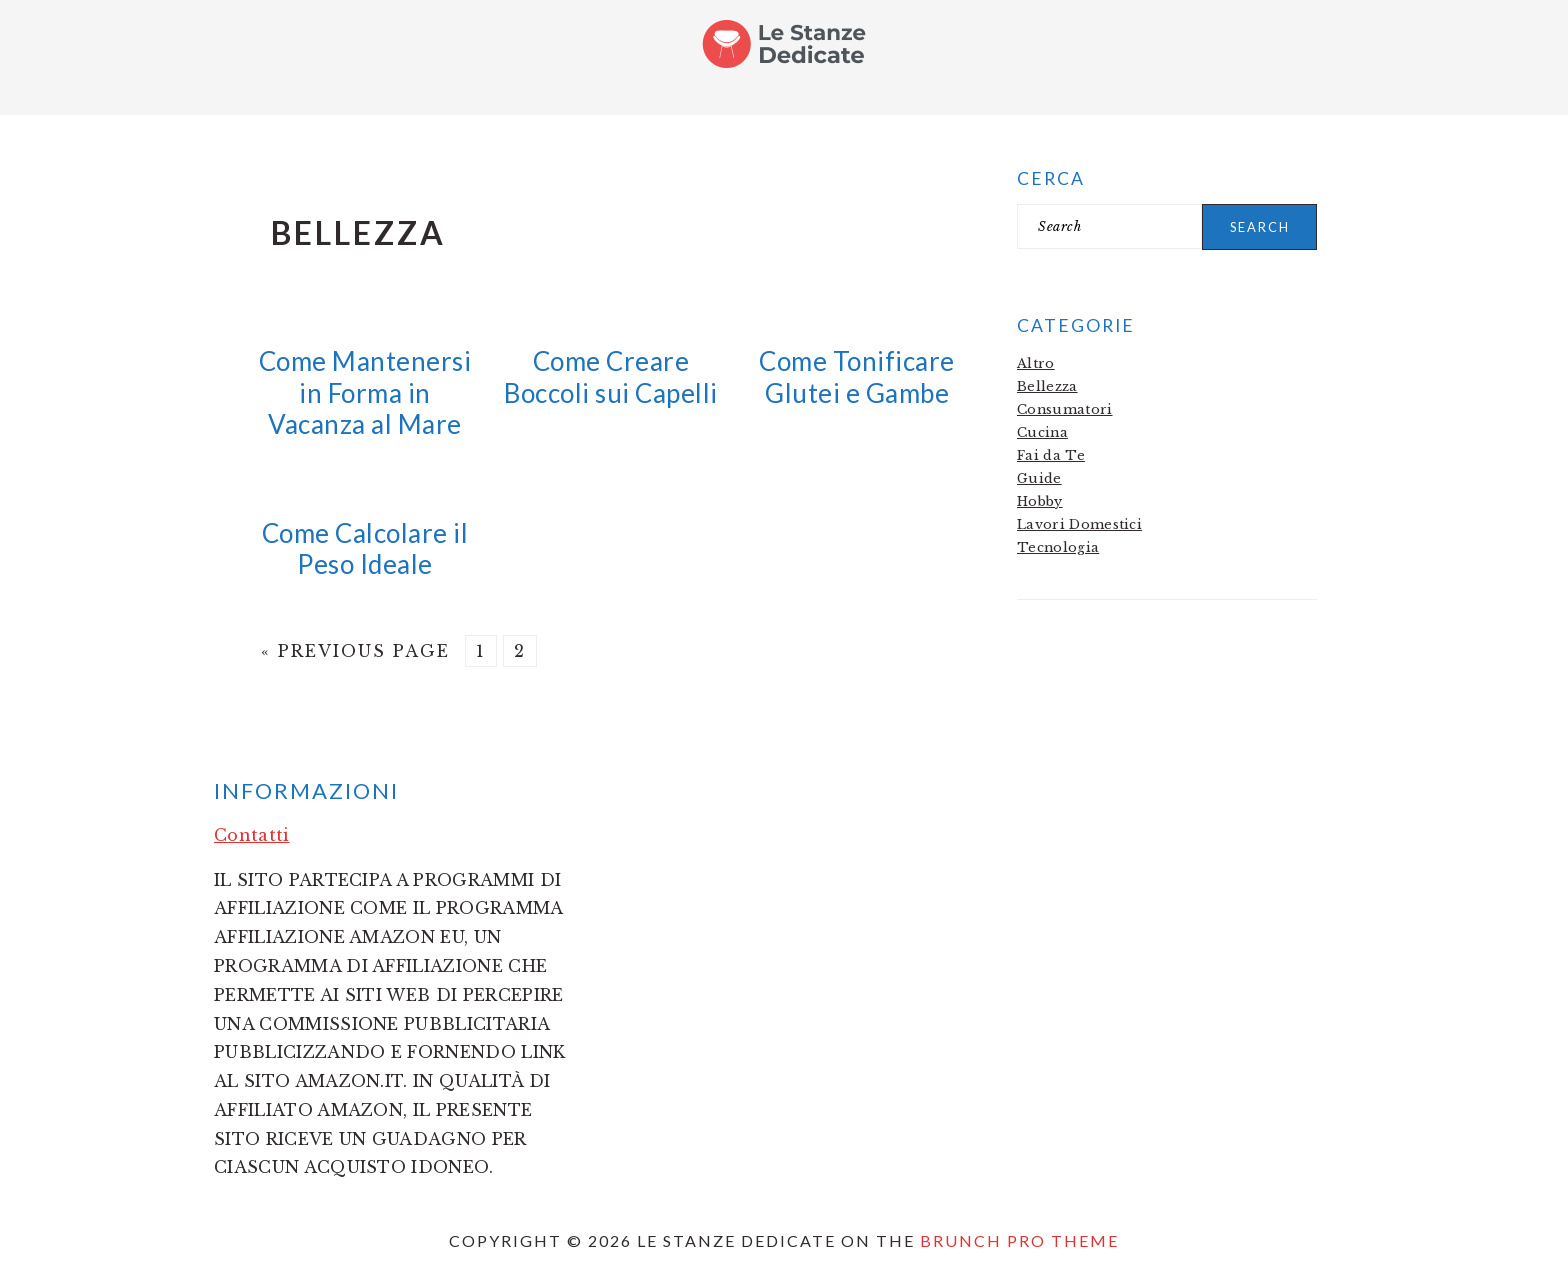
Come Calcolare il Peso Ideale (365, 548)
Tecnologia (1058, 547)
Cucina (1042, 432)
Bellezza (1047, 386)
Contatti (252, 835)
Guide (1039, 478)
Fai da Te (1051, 455)
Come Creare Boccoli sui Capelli (611, 376)
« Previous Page (355, 651)
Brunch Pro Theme (1019, 1240)
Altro (1036, 363)
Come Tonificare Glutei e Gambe (857, 376)
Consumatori (1065, 409)
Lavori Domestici (1079, 524)
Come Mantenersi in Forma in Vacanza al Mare (365, 392)
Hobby (1040, 501)
